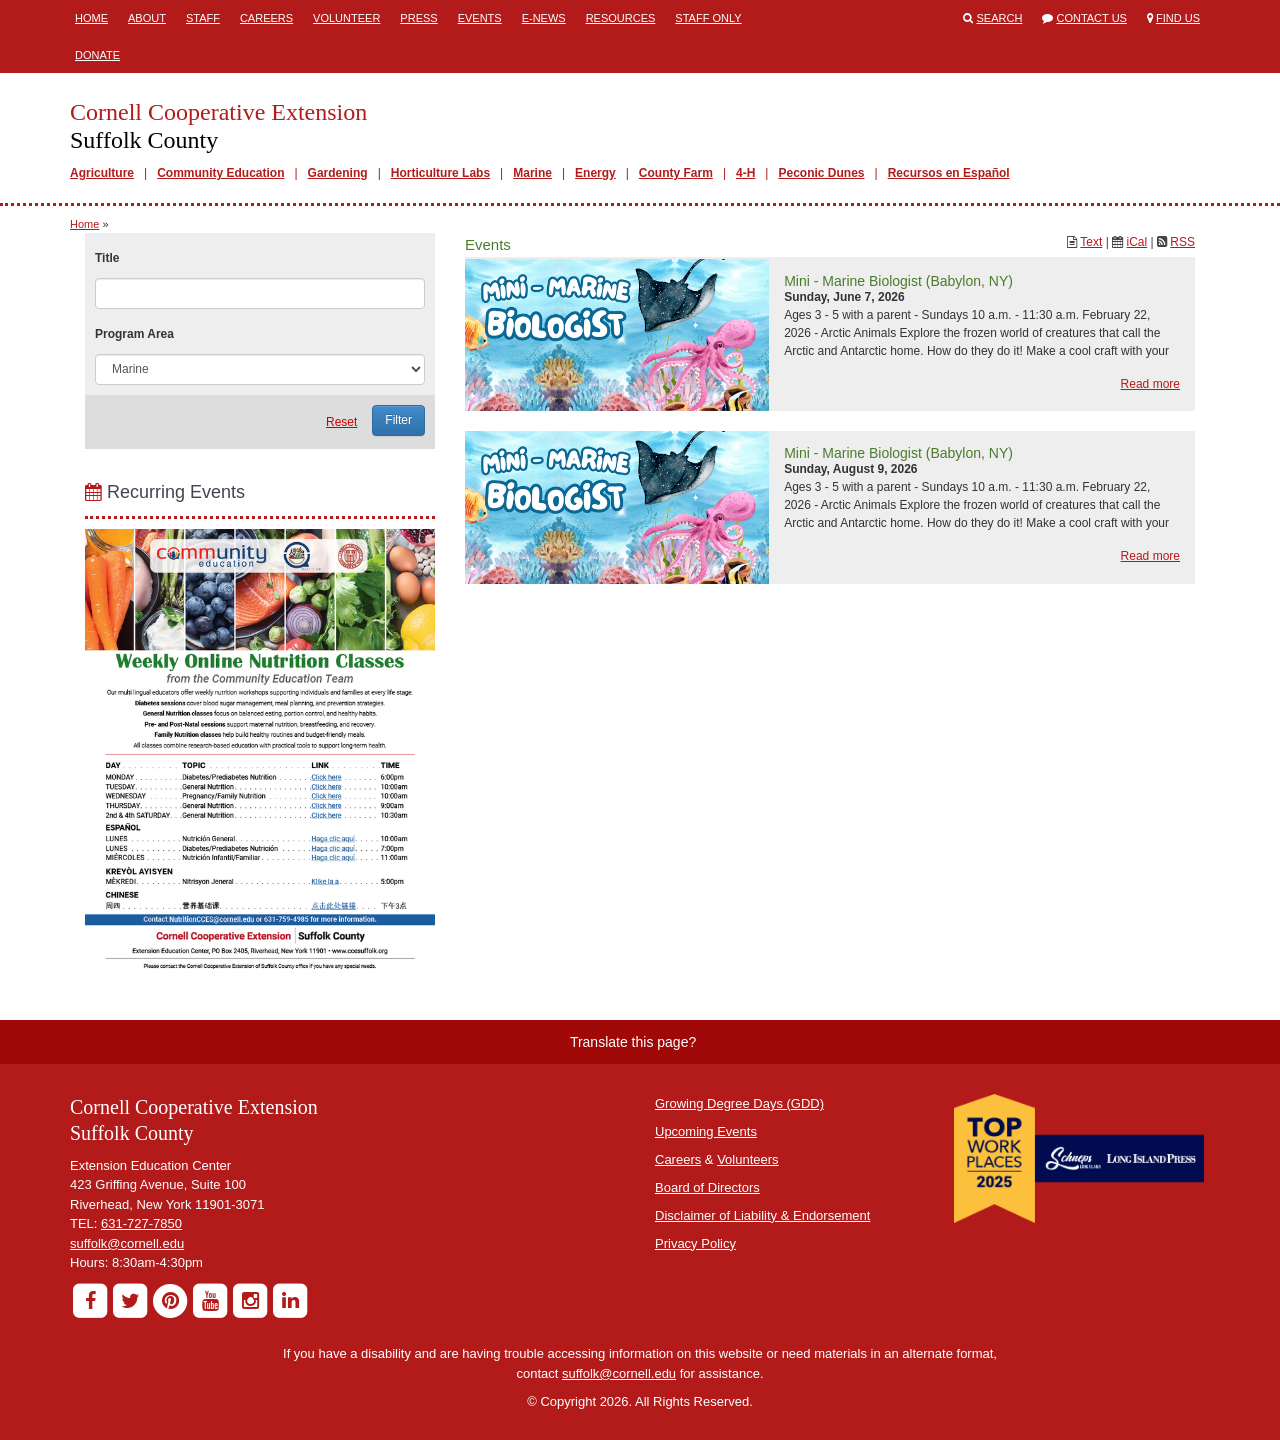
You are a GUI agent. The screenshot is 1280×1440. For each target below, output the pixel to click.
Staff (203, 18)
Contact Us (1091, 18)
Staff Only (708, 18)
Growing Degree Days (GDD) (739, 1103)
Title (107, 258)
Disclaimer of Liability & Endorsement (762, 1215)
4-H (745, 173)
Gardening (338, 173)
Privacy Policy (695, 1243)
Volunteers (747, 1159)
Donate (97, 55)
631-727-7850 (141, 1223)
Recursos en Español (949, 173)
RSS (1182, 242)
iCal (1137, 242)
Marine (532, 173)
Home (91, 18)
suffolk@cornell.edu (127, 1243)
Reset (341, 422)
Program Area (134, 334)
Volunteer (346, 18)
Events (480, 18)
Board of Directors (707, 1187)
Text (1091, 242)
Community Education (220, 173)
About (147, 18)
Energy (595, 173)
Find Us (1178, 18)
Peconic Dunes (821, 173)
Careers (266, 18)
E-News (544, 18)
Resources (621, 18)
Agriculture (102, 173)
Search (1000, 18)
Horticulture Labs (440, 173)
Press (418, 18)
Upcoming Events (706, 1131)
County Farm (676, 173)
